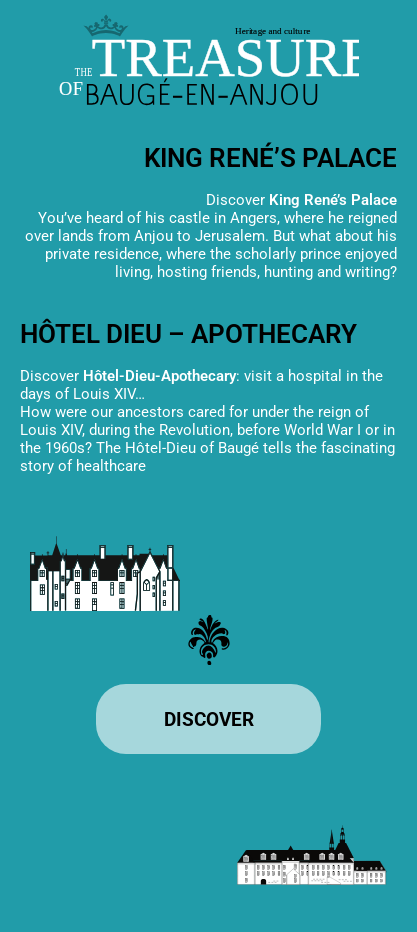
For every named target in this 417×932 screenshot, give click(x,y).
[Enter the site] (208, 719)
